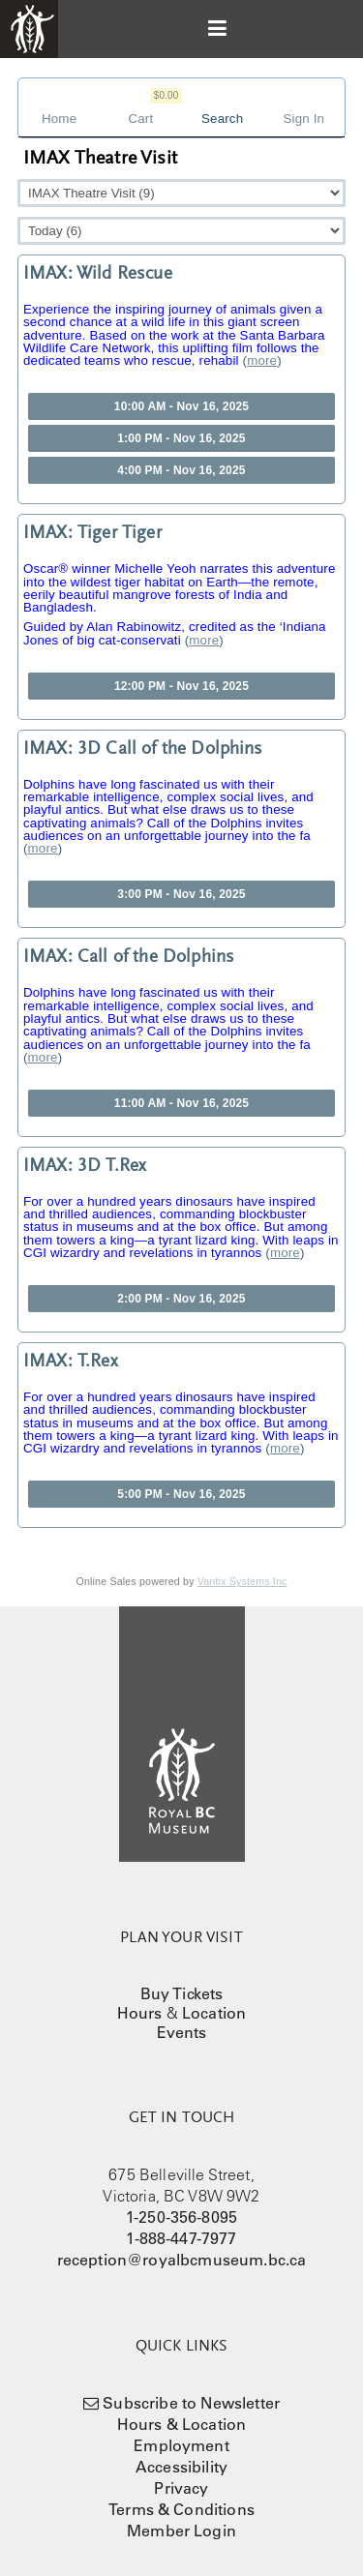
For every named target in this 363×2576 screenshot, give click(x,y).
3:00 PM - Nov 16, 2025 (181, 894)
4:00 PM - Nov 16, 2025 (181, 470)
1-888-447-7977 (181, 2238)
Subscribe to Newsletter (191, 2402)
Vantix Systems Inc (242, 1581)
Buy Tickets (182, 1993)
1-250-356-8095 (181, 2217)
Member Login (181, 2530)
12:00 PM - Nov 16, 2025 (181, 686)
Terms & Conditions (181, 2509)
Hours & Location (182, 2424)
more (262, 360)
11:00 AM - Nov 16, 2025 (181, 1103)
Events (182, 2032)
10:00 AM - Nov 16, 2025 (181, 406)
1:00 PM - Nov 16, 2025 (181, 438)
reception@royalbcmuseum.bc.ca (182, 2259)
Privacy (181, 2488)
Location (214, 2012)
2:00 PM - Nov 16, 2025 (181, 1298)
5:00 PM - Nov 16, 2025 (181, 1494)
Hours (140, 2012)
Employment (181, 2445)
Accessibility (181, 2466)
